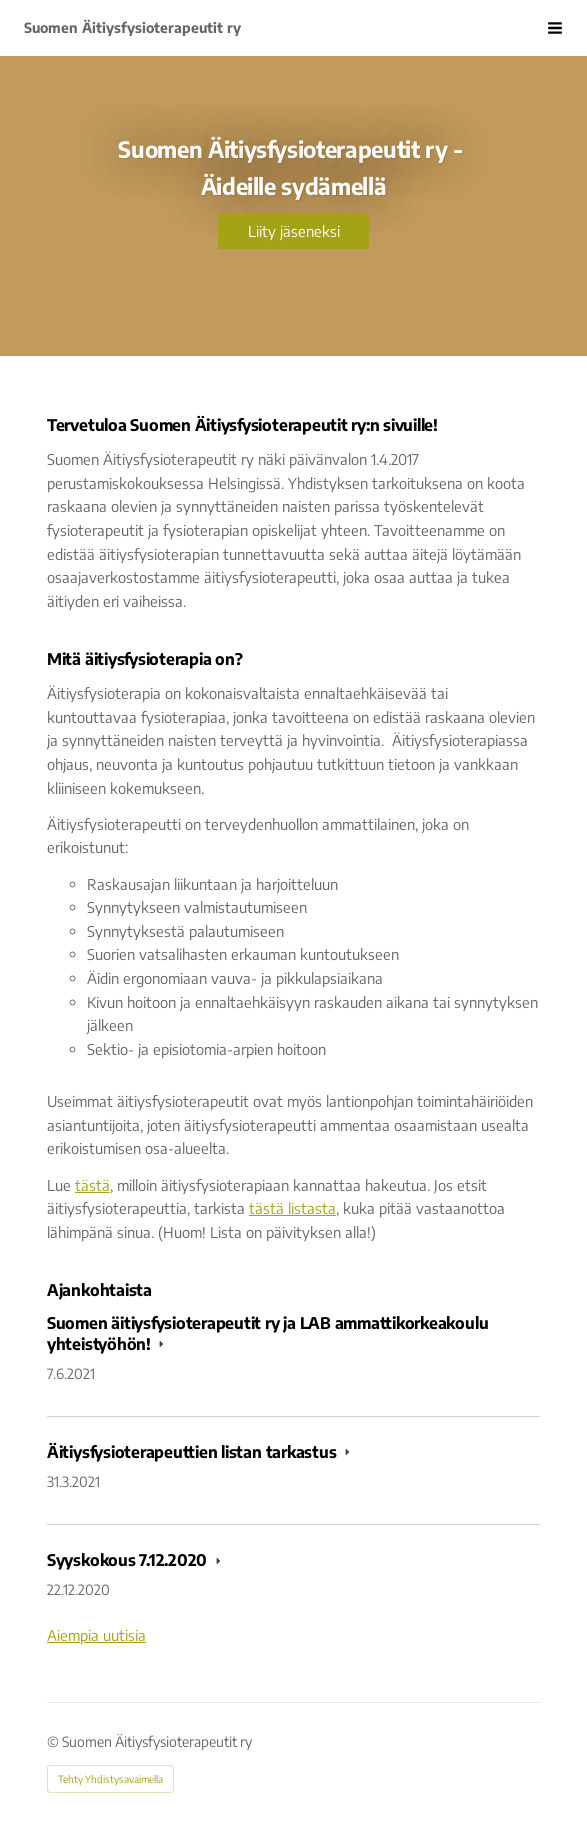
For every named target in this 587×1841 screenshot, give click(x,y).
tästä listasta (292, 1208)
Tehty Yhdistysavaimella (110, 1779)
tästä (92, 1185)
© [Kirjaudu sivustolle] (54, 1741)
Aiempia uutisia (96, 1635)
